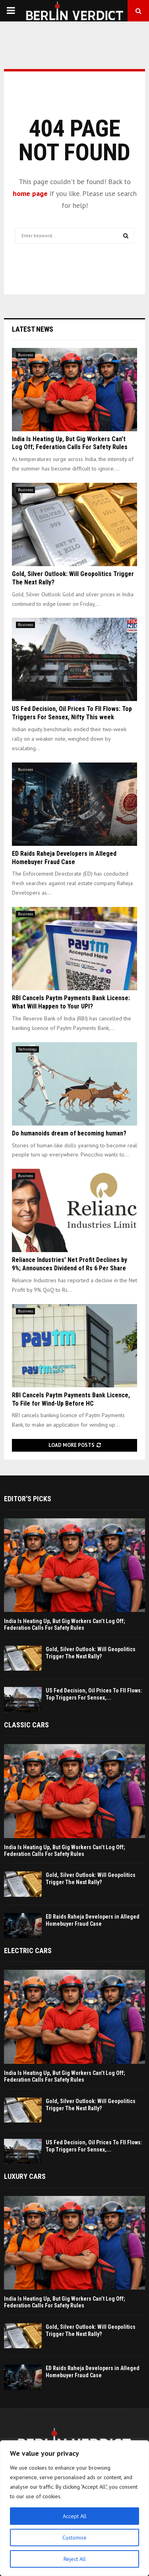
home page (30, 193)
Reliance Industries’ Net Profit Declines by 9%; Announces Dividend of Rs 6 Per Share (69, 1264)
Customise (74, 2537)
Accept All (75, 2516)
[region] (74, 2508)
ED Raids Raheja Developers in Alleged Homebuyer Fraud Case (64, 858)
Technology (27, 1049)
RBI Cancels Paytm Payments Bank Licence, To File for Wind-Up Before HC (71, 1399)
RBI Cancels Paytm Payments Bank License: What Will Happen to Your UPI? (71, 1002)
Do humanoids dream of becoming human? (69, 1133)
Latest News (32, 329)
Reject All (75, 2559)
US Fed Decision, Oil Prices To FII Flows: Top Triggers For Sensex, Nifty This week (72, 713)
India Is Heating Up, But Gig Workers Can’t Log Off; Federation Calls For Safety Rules (70, 443)
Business (25, 354)
